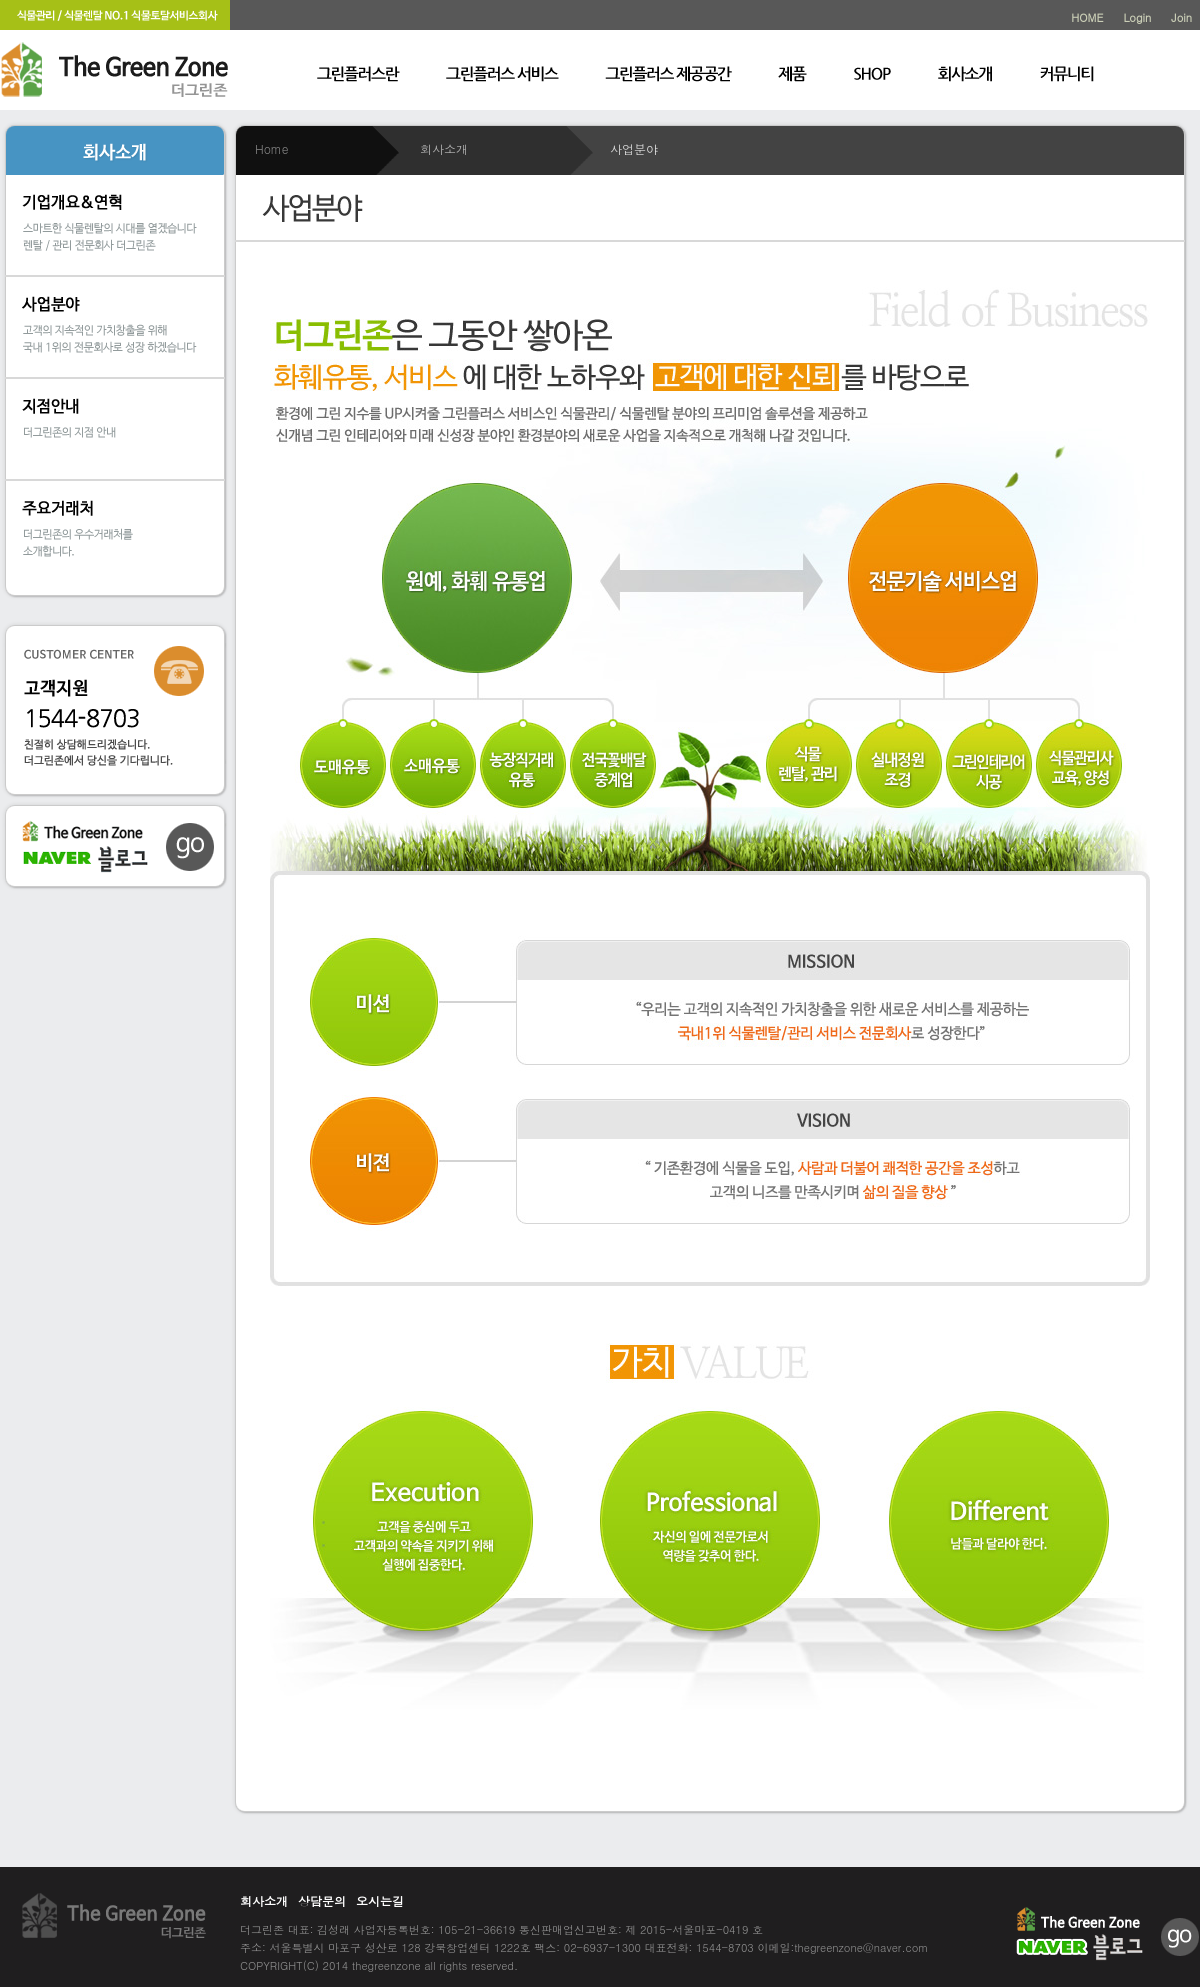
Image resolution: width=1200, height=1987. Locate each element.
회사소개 (264, 1900)
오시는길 (380, 1900)
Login (1137, 17)
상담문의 (322, 1900)
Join (1181, 17)
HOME (1087, 17)
